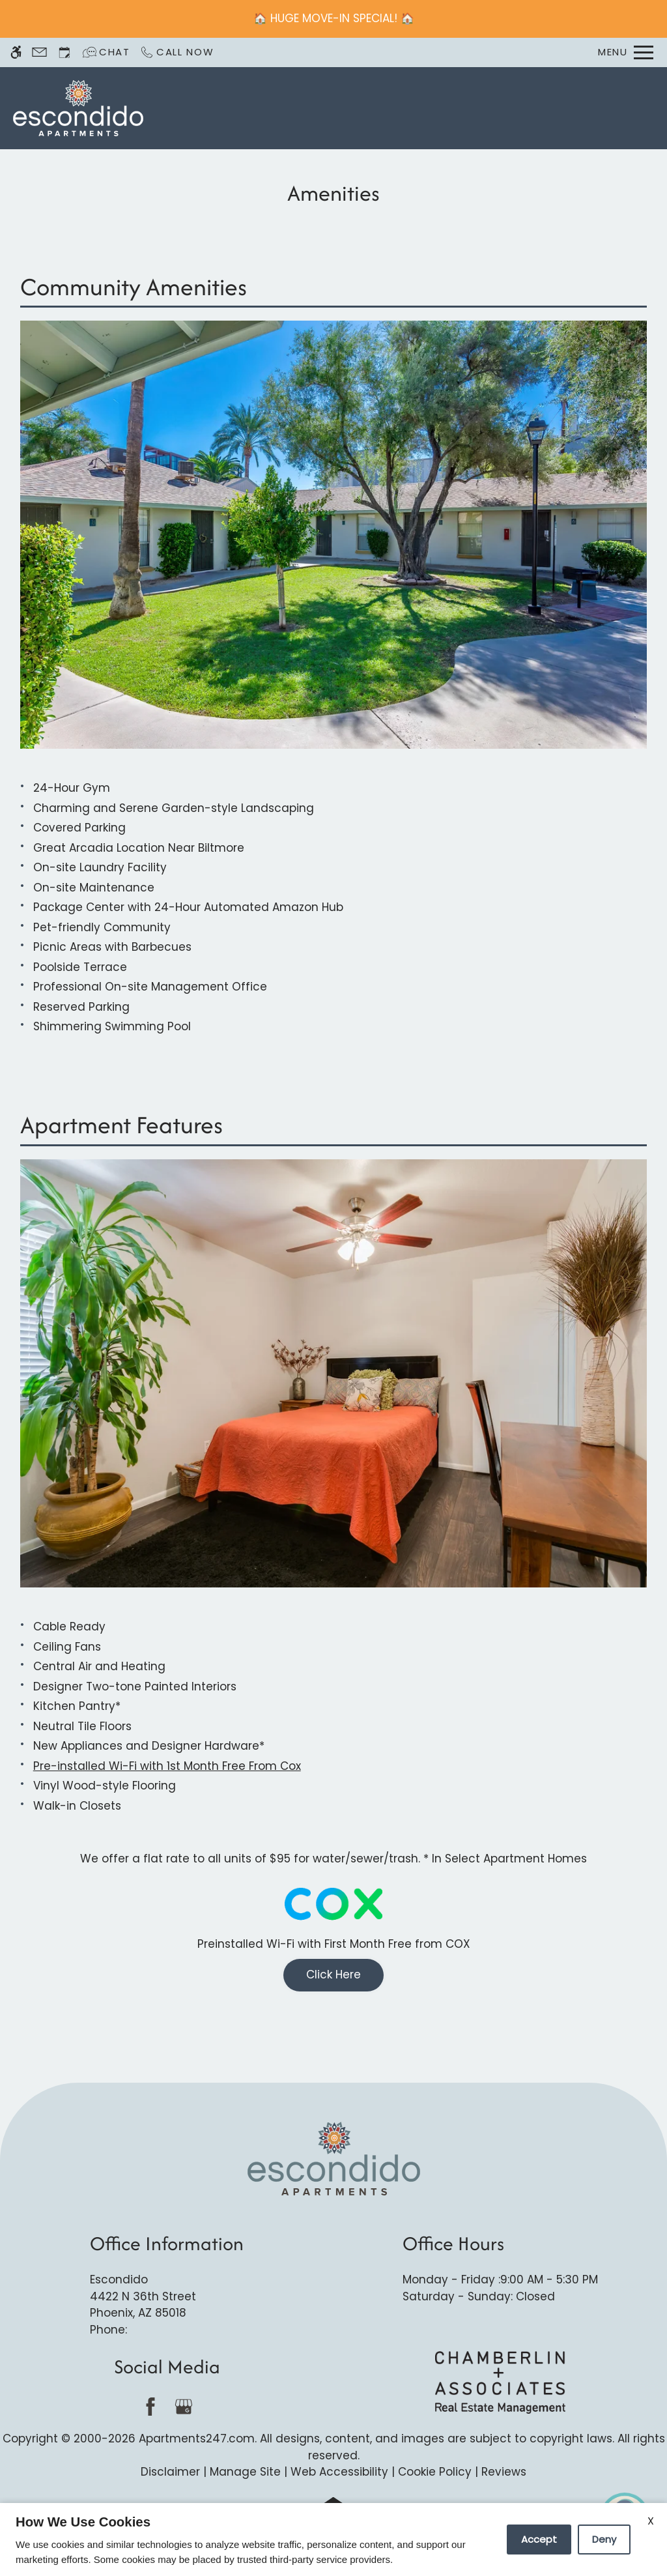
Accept (539, 2539)
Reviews (503, 2472)
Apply (442, 108)
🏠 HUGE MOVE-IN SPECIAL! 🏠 (333, 18)
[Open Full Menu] (625, 52)
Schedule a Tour (368, 108)
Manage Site (245, 2472)
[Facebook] (150, 2406)
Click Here (333, 1974)
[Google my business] (183, 2406)
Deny (604, 2539)
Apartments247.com (197, 2438)
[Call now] (177, 52)
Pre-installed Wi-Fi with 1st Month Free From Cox (167, 1766)
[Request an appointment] (64, 52)
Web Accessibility (339, 2472)
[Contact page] (39, 52)
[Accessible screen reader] (16, 52)
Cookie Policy (435, 2472)
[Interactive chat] (106, 52)
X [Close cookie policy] (650, 2520)
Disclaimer (170, 2472)
